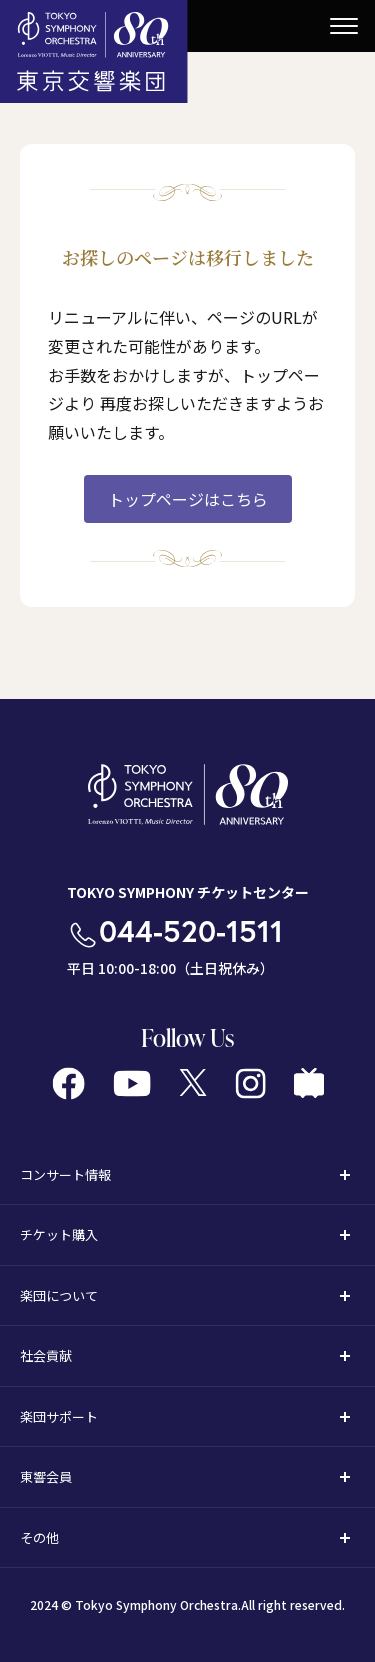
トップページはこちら (188, 499)
